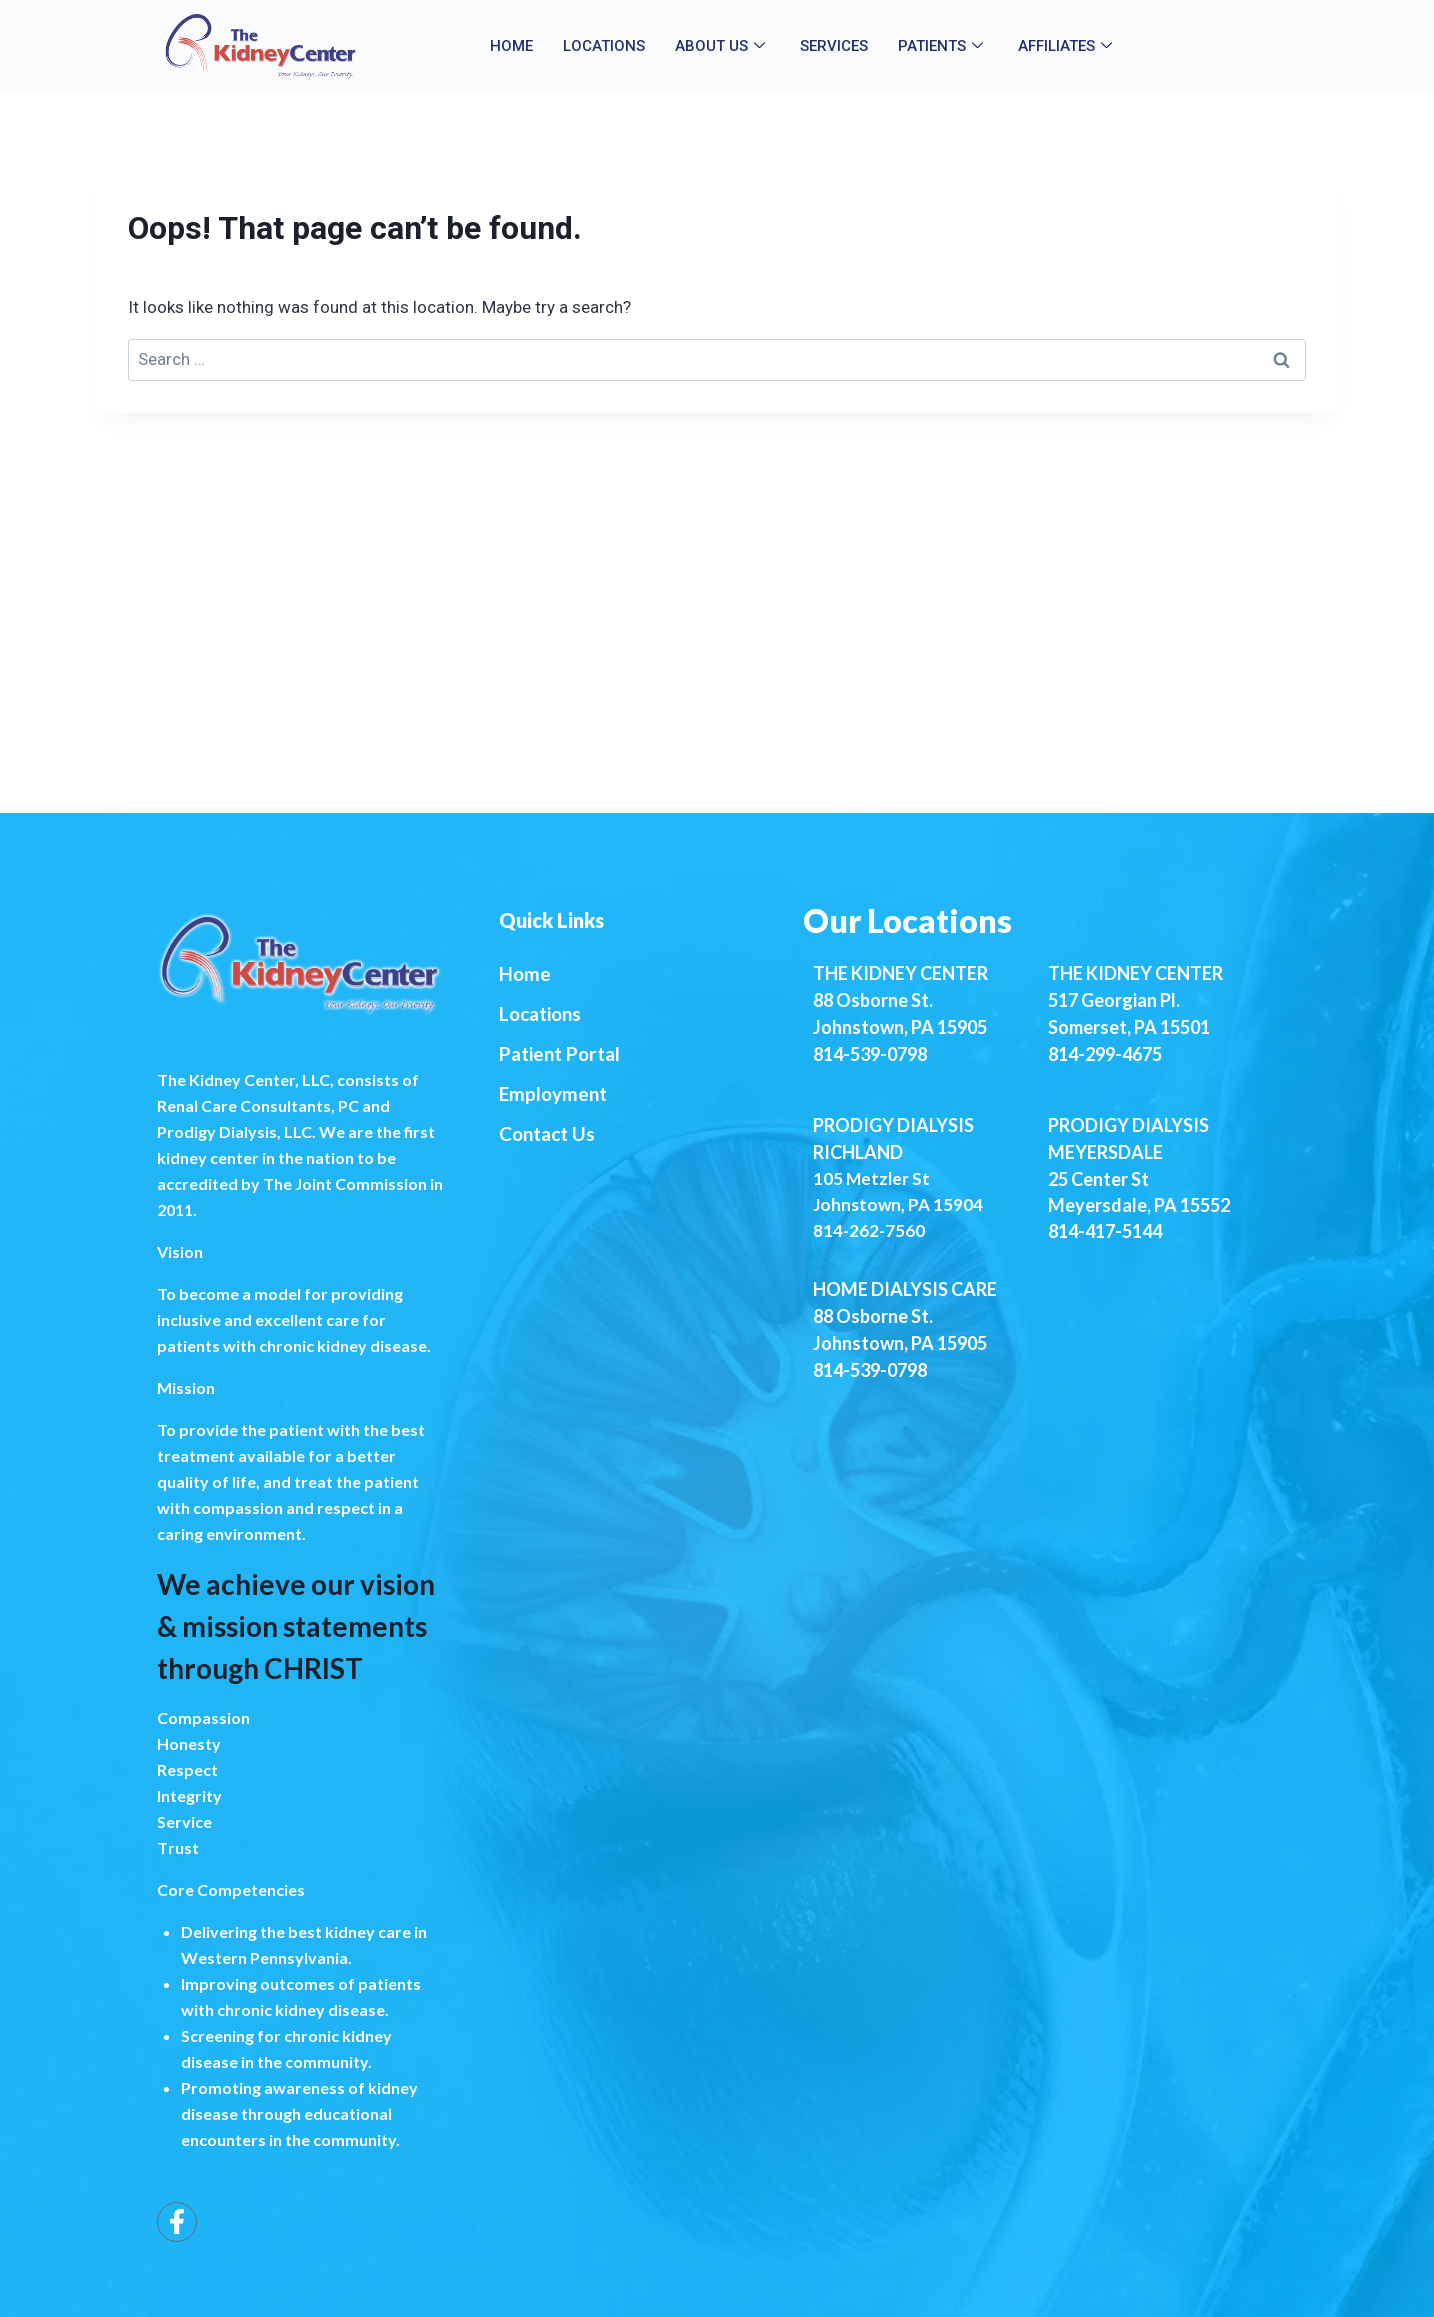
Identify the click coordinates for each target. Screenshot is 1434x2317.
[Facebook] (177, 2222)
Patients (943, 46)
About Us (722, 46)
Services (834, 46)
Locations (604, 46)
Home (511, 46)
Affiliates (1067, 46)
